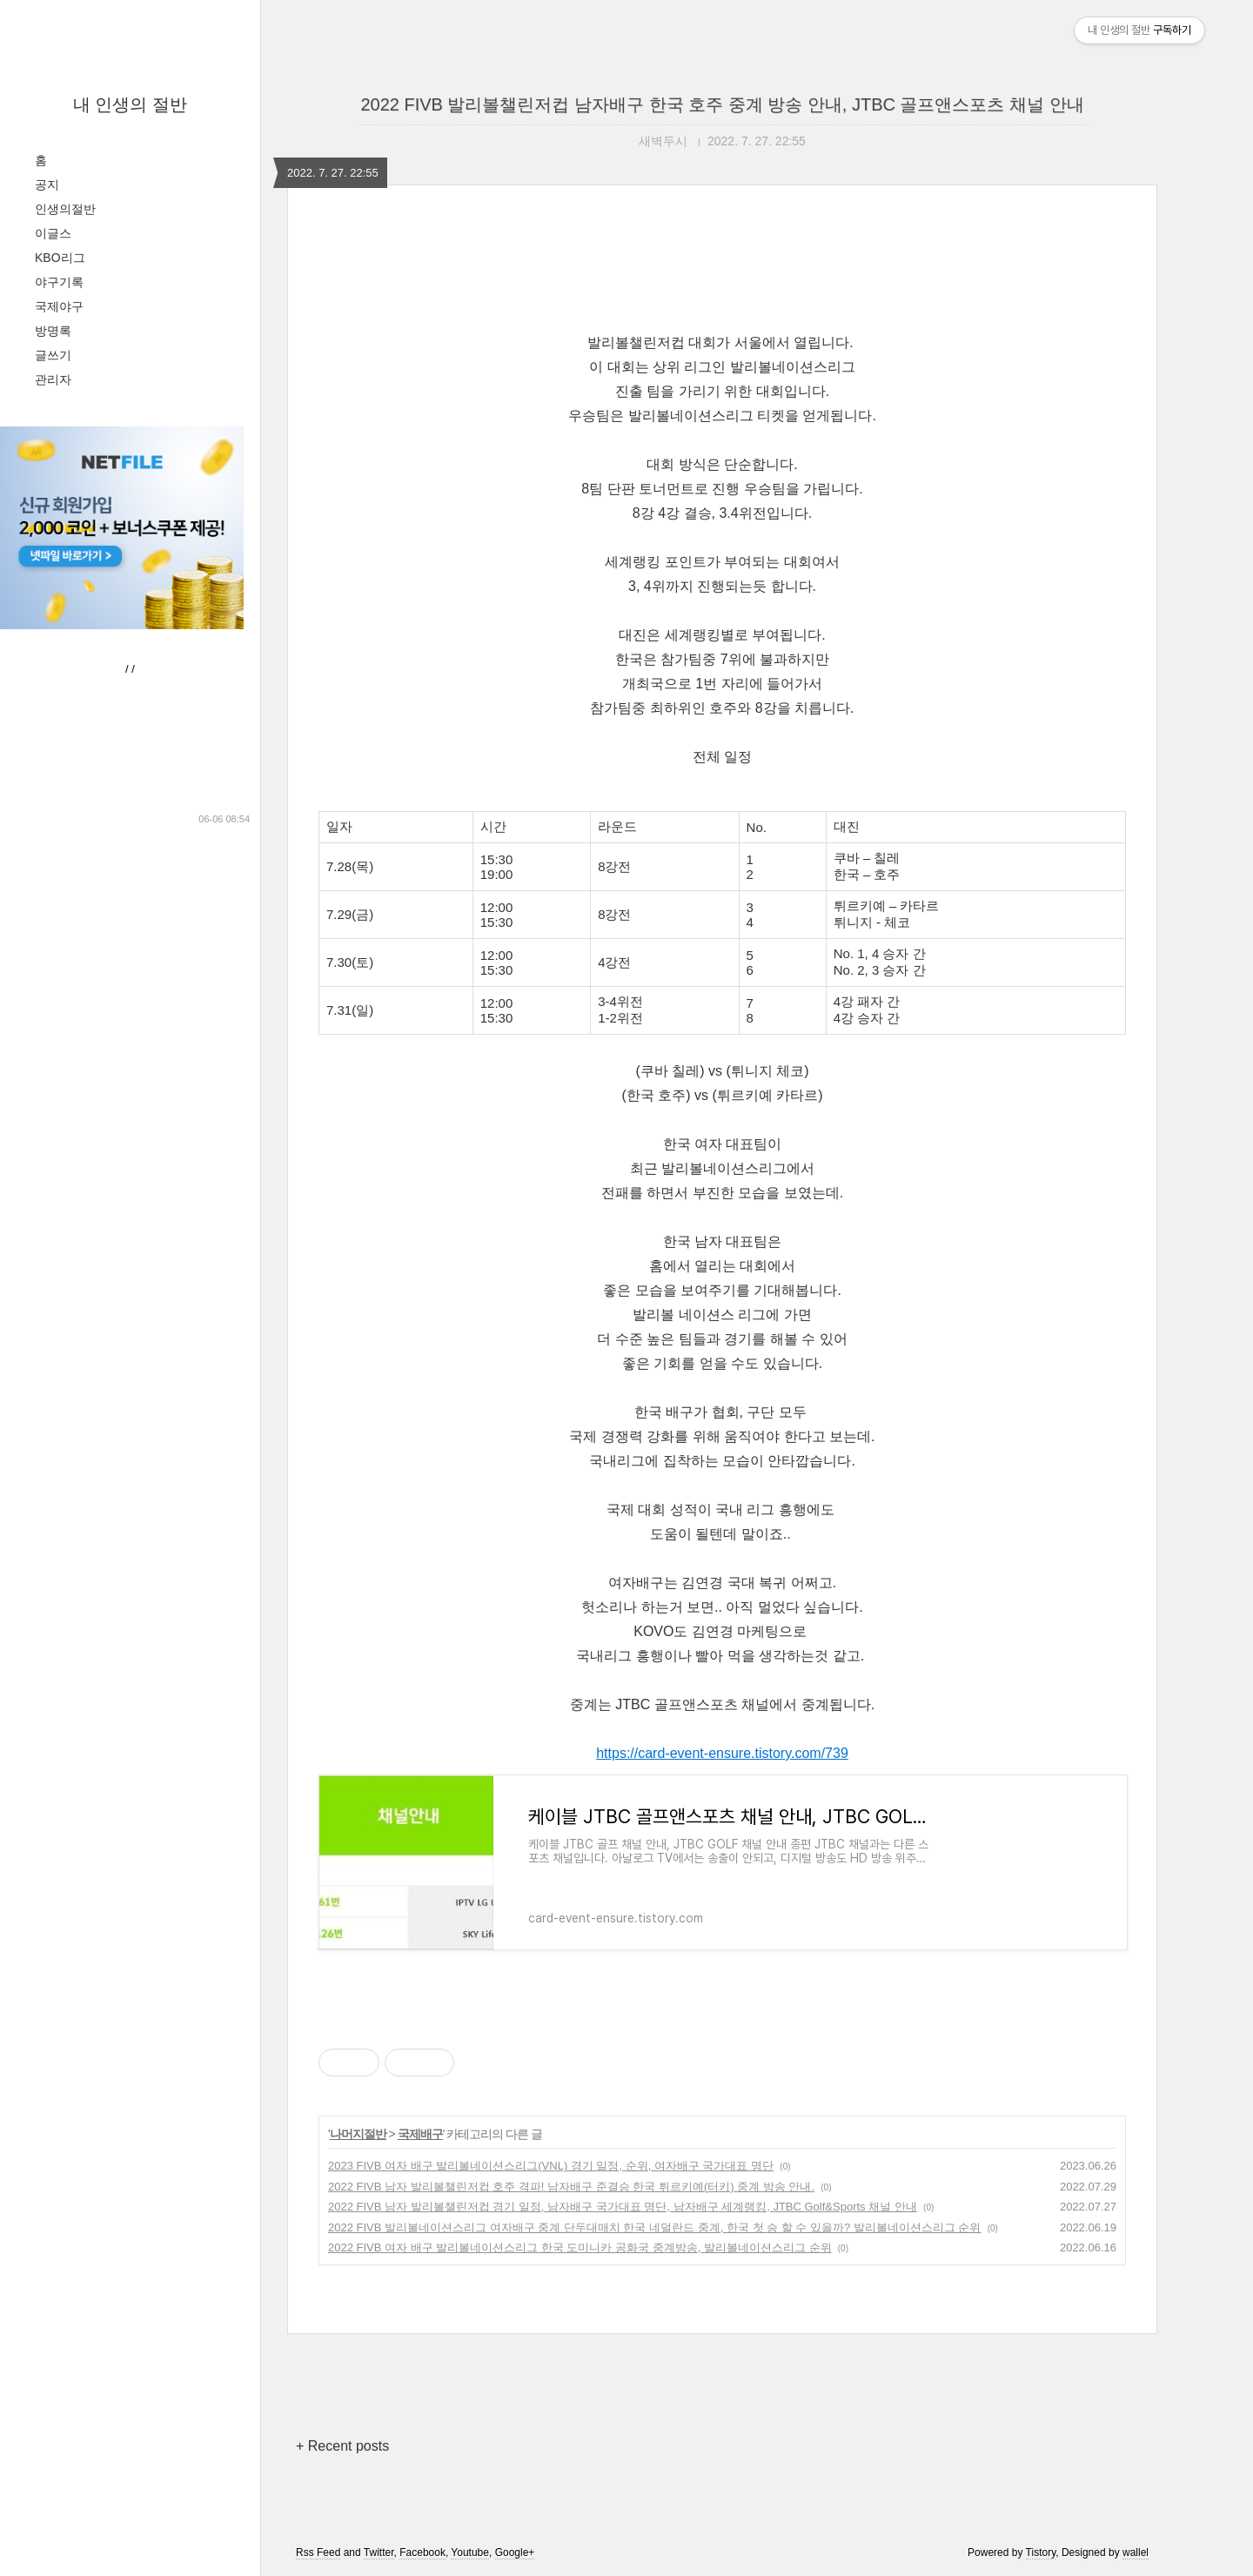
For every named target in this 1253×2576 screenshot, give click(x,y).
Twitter (379, 2552)
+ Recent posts (342, 2445)
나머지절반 (358, 2134)
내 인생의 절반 (130, 104)
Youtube (470, 2552)
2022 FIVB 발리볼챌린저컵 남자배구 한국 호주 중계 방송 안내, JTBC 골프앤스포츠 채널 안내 (721, 104)
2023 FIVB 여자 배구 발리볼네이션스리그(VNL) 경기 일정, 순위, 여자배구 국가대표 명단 (551, 2165)
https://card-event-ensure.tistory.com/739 (722, 1753)
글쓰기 (53, 355)
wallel (1135, 2552)
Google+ (515, 2552)
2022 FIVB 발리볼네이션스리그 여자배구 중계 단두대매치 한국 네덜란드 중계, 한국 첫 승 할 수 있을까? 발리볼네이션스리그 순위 (654, 2227)
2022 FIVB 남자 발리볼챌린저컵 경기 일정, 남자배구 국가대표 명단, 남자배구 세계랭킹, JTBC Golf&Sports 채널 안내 (622, 2206)
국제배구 (420, 2134)
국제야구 (59, 306)
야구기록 (59, 282)
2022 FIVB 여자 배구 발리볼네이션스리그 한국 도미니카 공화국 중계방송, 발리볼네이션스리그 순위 (580, 2247)
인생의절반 (65, 209)
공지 (47, 184)
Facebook (422, 2552)
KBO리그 (60, 258)
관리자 (53, 379)
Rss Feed (318, 2552)
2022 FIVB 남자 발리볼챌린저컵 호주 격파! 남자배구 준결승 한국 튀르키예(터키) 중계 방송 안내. (571, 2186)
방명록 (53, 331)
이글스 (53, 233)
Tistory (1041, 2552)
